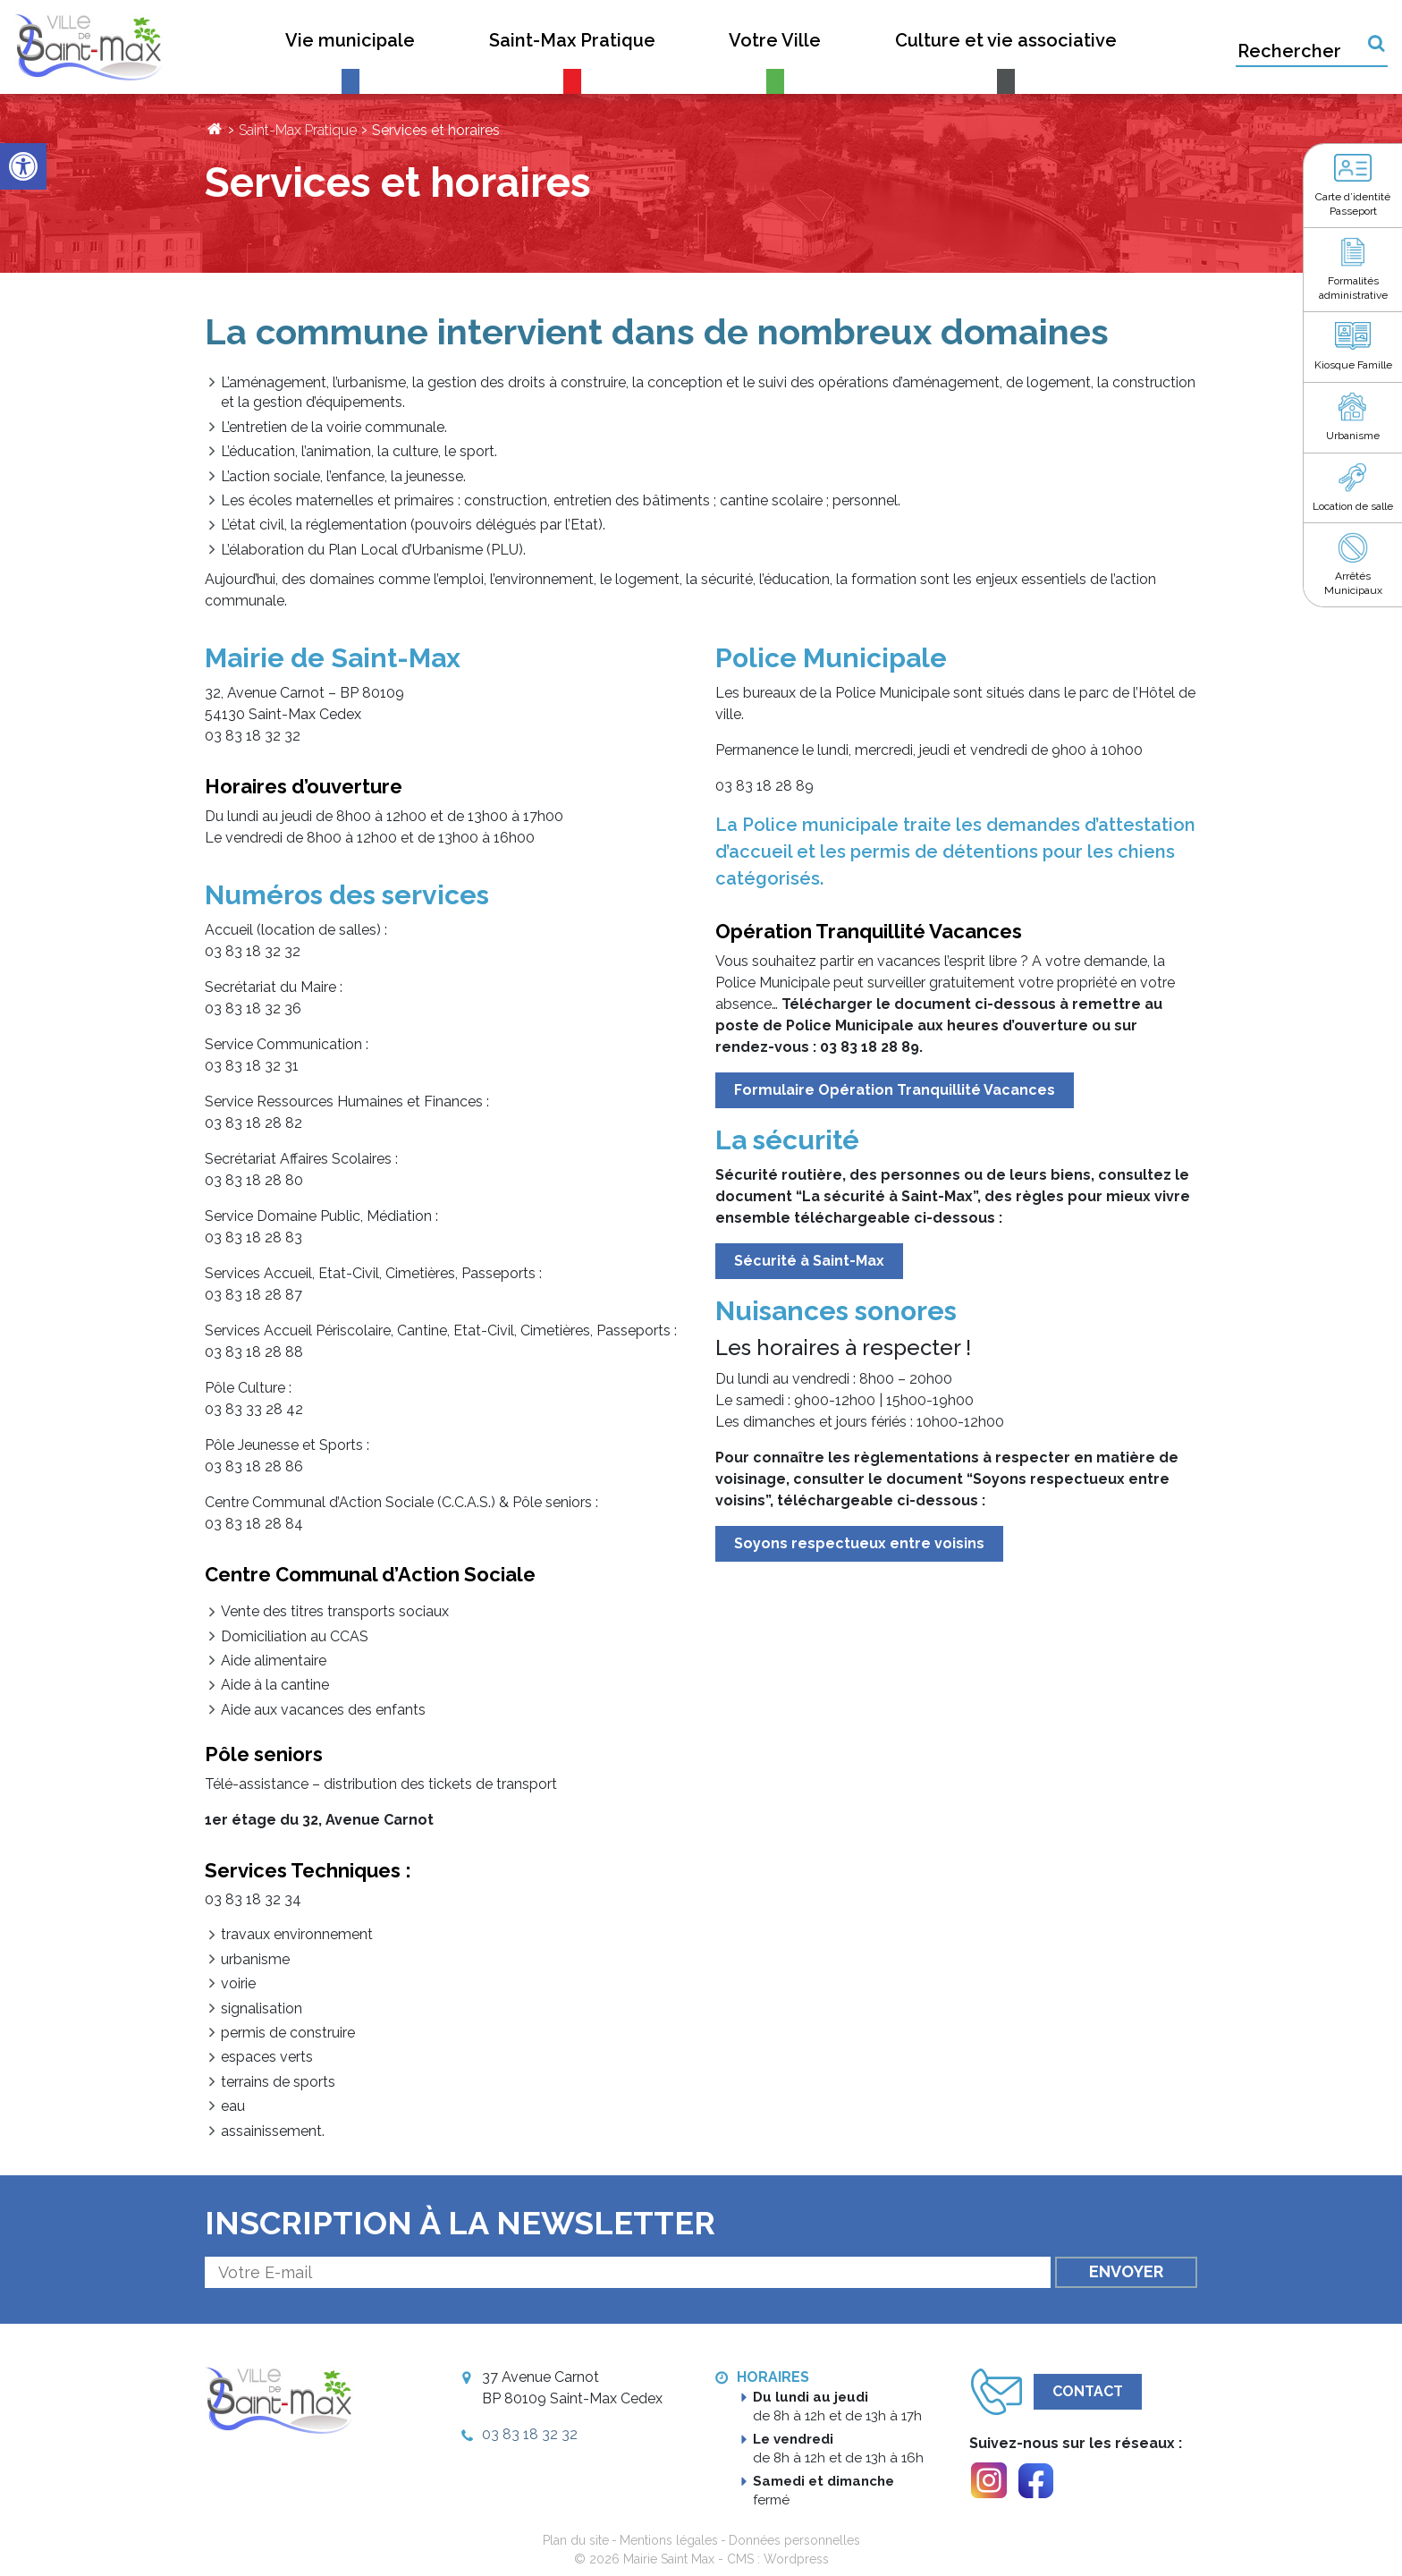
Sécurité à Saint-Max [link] (809, 1260)
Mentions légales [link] (669, 2540)
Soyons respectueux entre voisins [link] (859, 1543)
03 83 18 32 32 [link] (530, 2434)
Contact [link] (1087, 2391)
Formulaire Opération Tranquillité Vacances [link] (894, 1089)
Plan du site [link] (576, 2540)
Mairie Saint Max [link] (668, 2559)
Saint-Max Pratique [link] (298, 130)
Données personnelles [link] (794, 2540)
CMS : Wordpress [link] (778, 2559)
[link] (23, 166)
